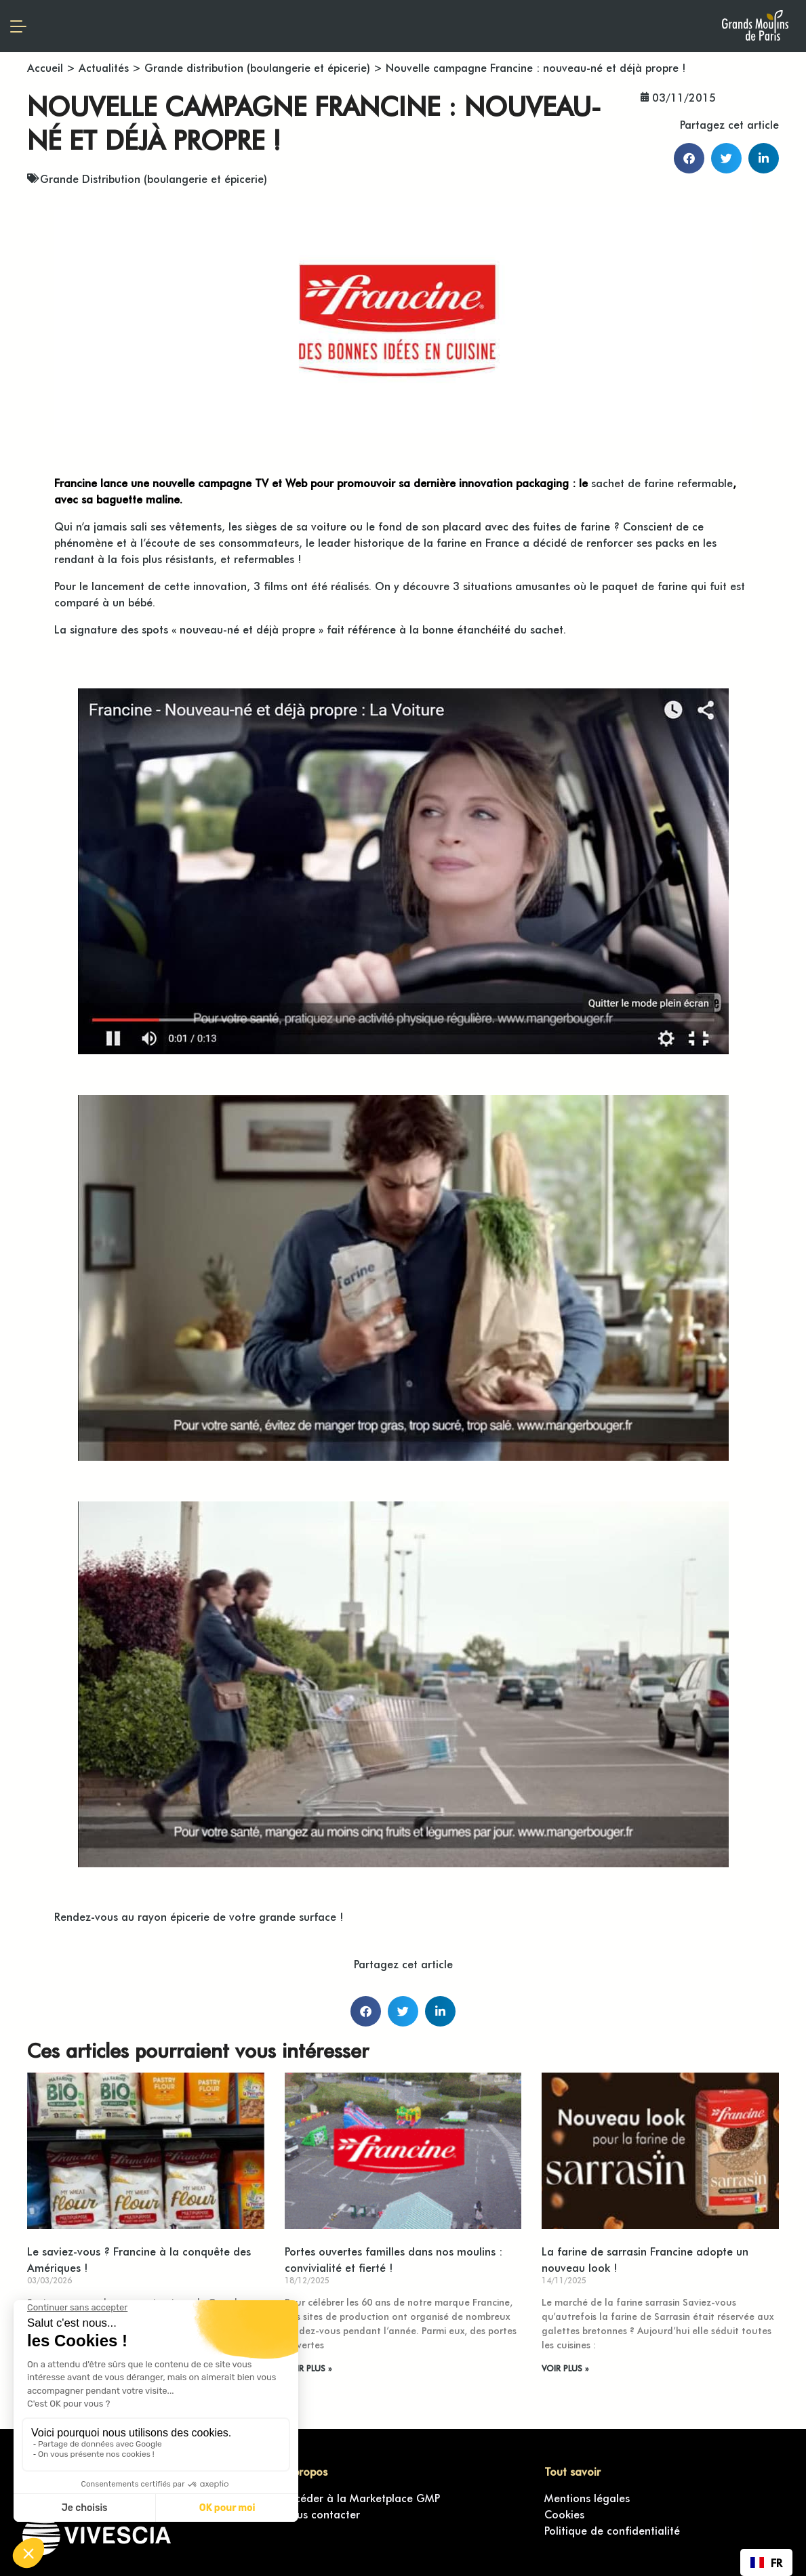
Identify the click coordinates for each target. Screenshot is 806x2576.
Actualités (104, 67)
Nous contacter (321, 2513)
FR (766, 2562)
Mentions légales (587, 2497)
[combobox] (766, 2562)
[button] (689, 158)
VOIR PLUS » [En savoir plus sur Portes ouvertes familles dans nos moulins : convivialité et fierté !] (308, 2368)
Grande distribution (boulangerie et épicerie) (257, 67)
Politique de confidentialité (612, 2529)
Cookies (564, 2513)
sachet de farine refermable (662, 482)
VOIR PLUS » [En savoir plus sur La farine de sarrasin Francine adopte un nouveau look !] (565, 2368)
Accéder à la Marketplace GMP (361, 2497)
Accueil (45, 67)
